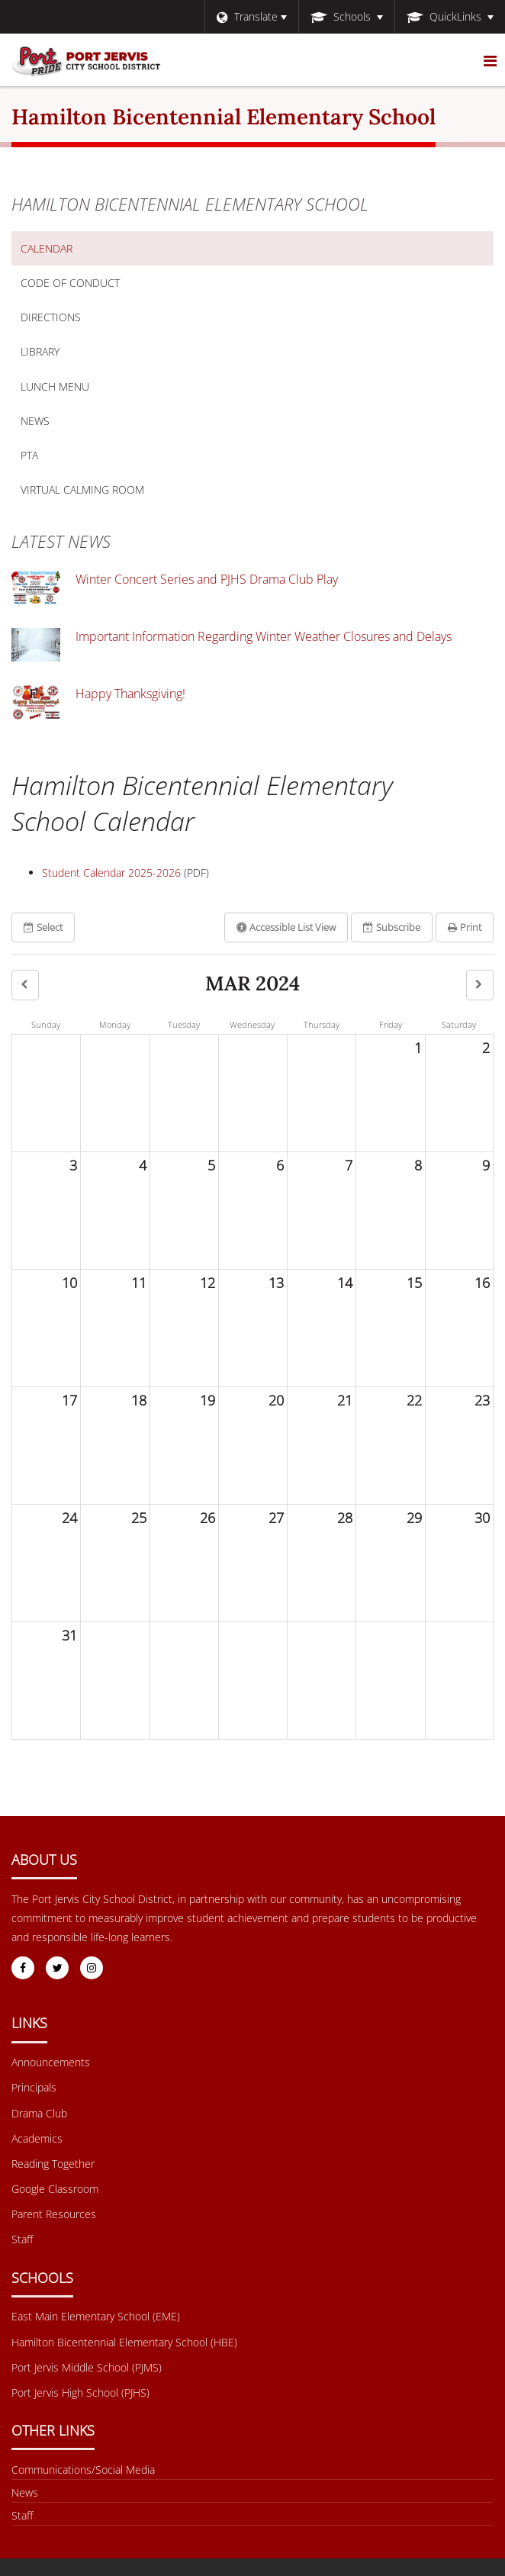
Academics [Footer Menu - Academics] (37, 2138)
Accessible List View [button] (286, 927)
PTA (29, 455)
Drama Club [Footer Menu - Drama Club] (39, 2113)
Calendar (46, 248)
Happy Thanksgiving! (130, 693)
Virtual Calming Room (106, 493)
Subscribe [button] (391, 927)
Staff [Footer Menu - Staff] (22, 2239)
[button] (25, 985)
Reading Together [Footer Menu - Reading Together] (53, 2163)
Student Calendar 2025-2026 (111, 872)
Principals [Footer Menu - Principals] (33, 2087)
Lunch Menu (79, 390)
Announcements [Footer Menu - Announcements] (50, 2062)
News (35, 421)
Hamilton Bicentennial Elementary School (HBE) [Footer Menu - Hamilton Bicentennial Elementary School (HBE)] (124, 2342)
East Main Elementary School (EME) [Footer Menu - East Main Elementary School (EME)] (95, 2316)
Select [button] (43, 927)
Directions (51, 317)
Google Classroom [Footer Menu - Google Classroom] (54, 2189)
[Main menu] (489, 60)
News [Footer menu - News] (24, 2492)
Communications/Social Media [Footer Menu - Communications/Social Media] (83, 2469)
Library (64, 355)
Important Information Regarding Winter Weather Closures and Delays (264, 636)
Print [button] (464, 927)
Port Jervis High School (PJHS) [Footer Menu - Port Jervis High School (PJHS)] (80, 2392)
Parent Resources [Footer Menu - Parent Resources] (53, 2214)
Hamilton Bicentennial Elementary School (189, 203)
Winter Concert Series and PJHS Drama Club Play (207, 579)
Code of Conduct (94, 286)
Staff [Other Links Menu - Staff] (22, 2515)
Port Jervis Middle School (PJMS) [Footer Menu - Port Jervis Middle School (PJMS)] (86, 2367)
